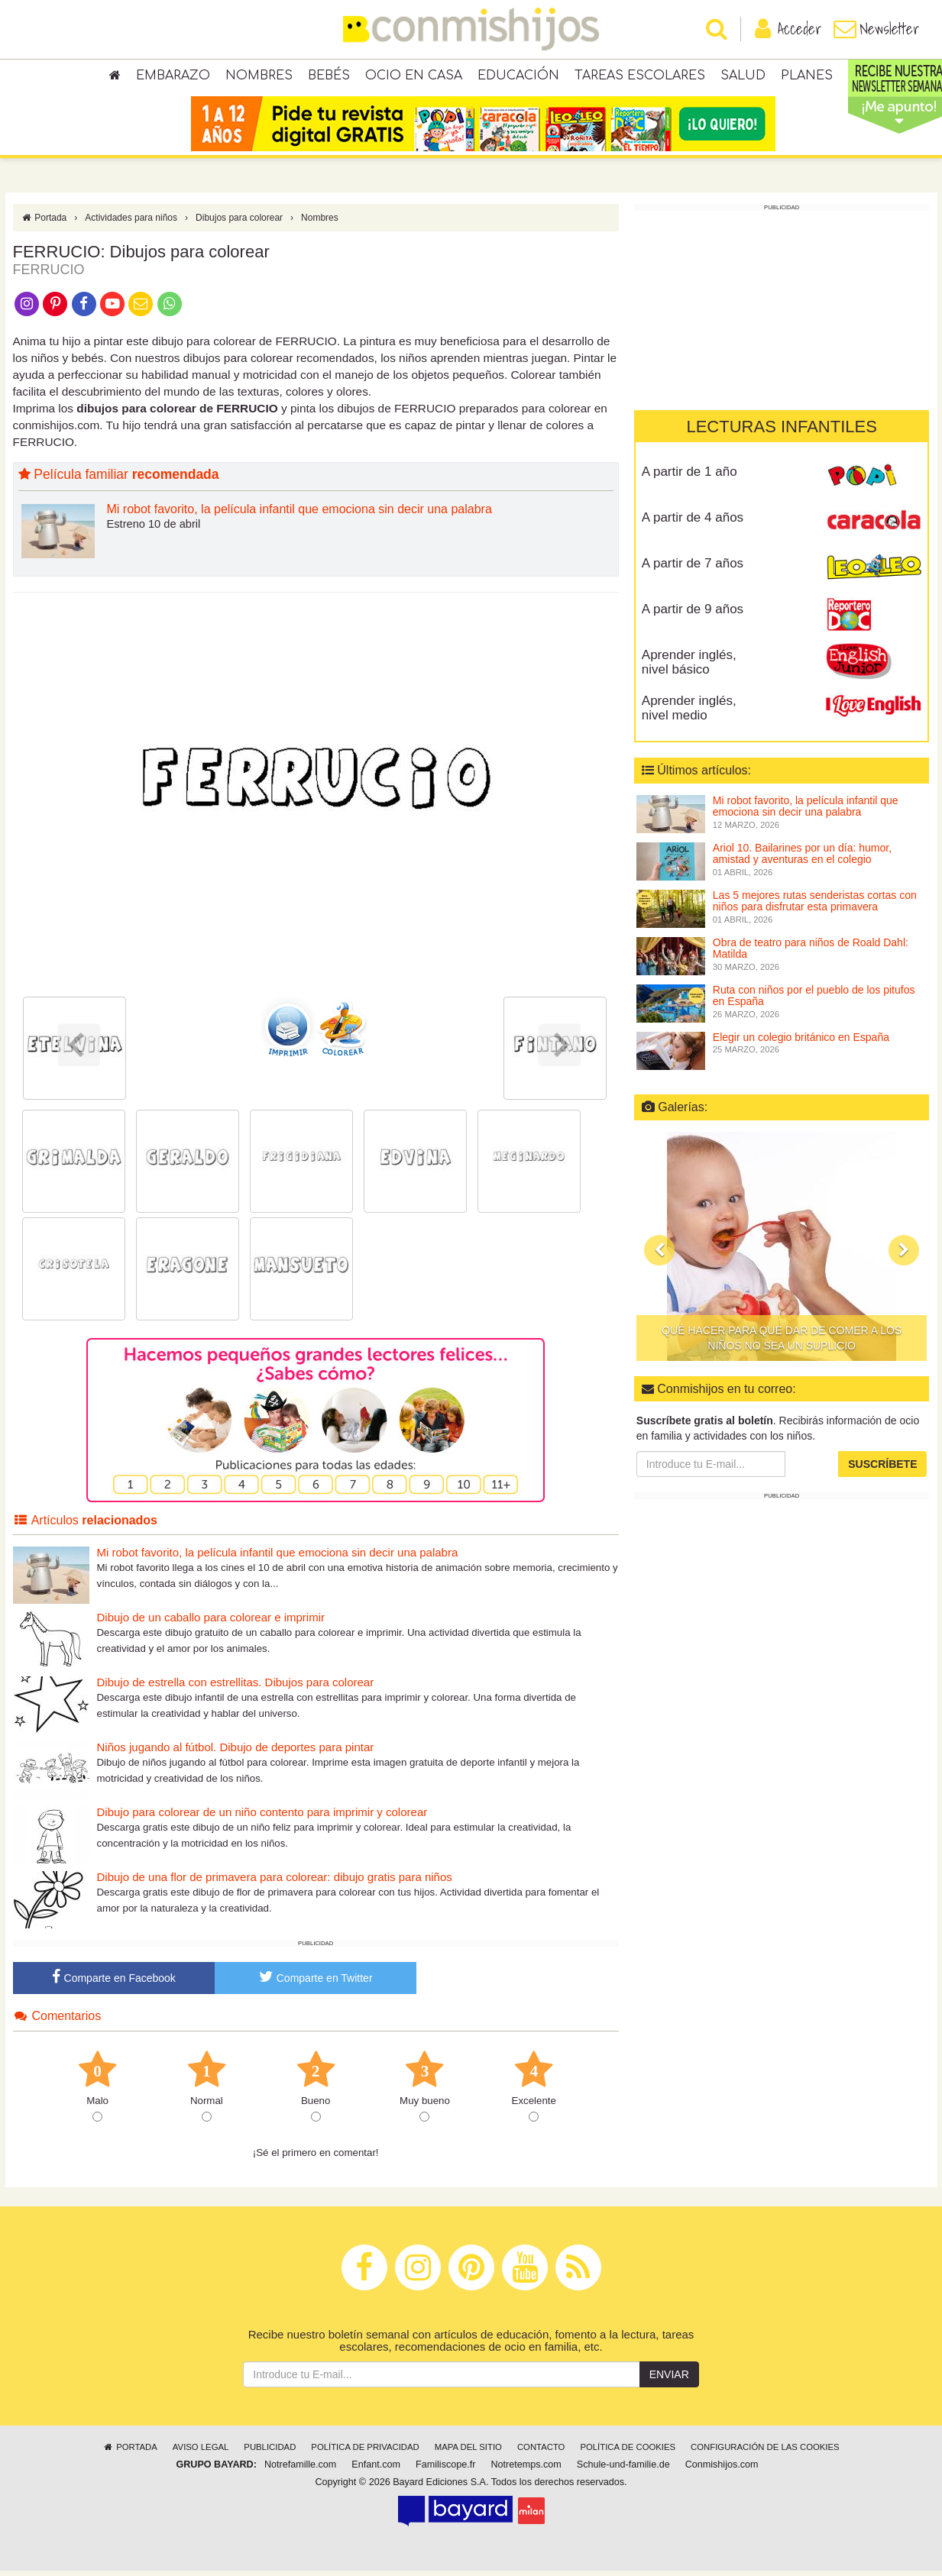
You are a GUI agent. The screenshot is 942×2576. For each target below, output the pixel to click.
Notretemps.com (525, 2470)
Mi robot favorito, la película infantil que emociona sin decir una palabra (299, 515)
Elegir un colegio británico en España (801, 1043)
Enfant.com (375, 2470)
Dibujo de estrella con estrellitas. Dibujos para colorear (235, 1688)
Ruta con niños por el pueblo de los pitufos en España (814, 1001)
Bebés (329, 76)
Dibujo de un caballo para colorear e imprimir (211, 1623)
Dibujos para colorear (239, 223)
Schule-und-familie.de (623, 2470)
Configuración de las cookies (765, 2453)
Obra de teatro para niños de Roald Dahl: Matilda (810, 954)
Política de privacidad (365, 2453)
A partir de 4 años (692, 523)
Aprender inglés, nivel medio (689, 714)
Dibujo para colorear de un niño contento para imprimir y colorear (262, 1818)
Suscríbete (882, 1470)
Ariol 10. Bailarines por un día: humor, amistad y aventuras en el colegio (802, 859)
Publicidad (270, 2453)
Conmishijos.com (722, 2470)
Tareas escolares (640, 76)
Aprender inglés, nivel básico (689, 668)
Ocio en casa (413, 76)
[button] (659, 1255)
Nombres (259, 76)
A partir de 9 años (692, 615)
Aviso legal (200, 2453)
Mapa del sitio (468, 2453)
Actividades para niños (131, 223)
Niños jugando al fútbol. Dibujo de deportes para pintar (235, 1753)
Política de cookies (627, 2453)
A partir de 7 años (692, 569)
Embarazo (173, 76)
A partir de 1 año (689, 477)
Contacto (541, 2453)
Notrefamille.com (300, 2470)
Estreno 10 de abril (154, 530)
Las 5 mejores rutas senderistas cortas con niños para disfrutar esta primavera (815, 907)
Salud (743, 76)
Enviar (669, 2380)
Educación (518, 76)
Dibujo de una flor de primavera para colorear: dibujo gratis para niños (274, 1882)
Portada (44, 223)
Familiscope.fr (445, 2470)
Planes (807, 76)
